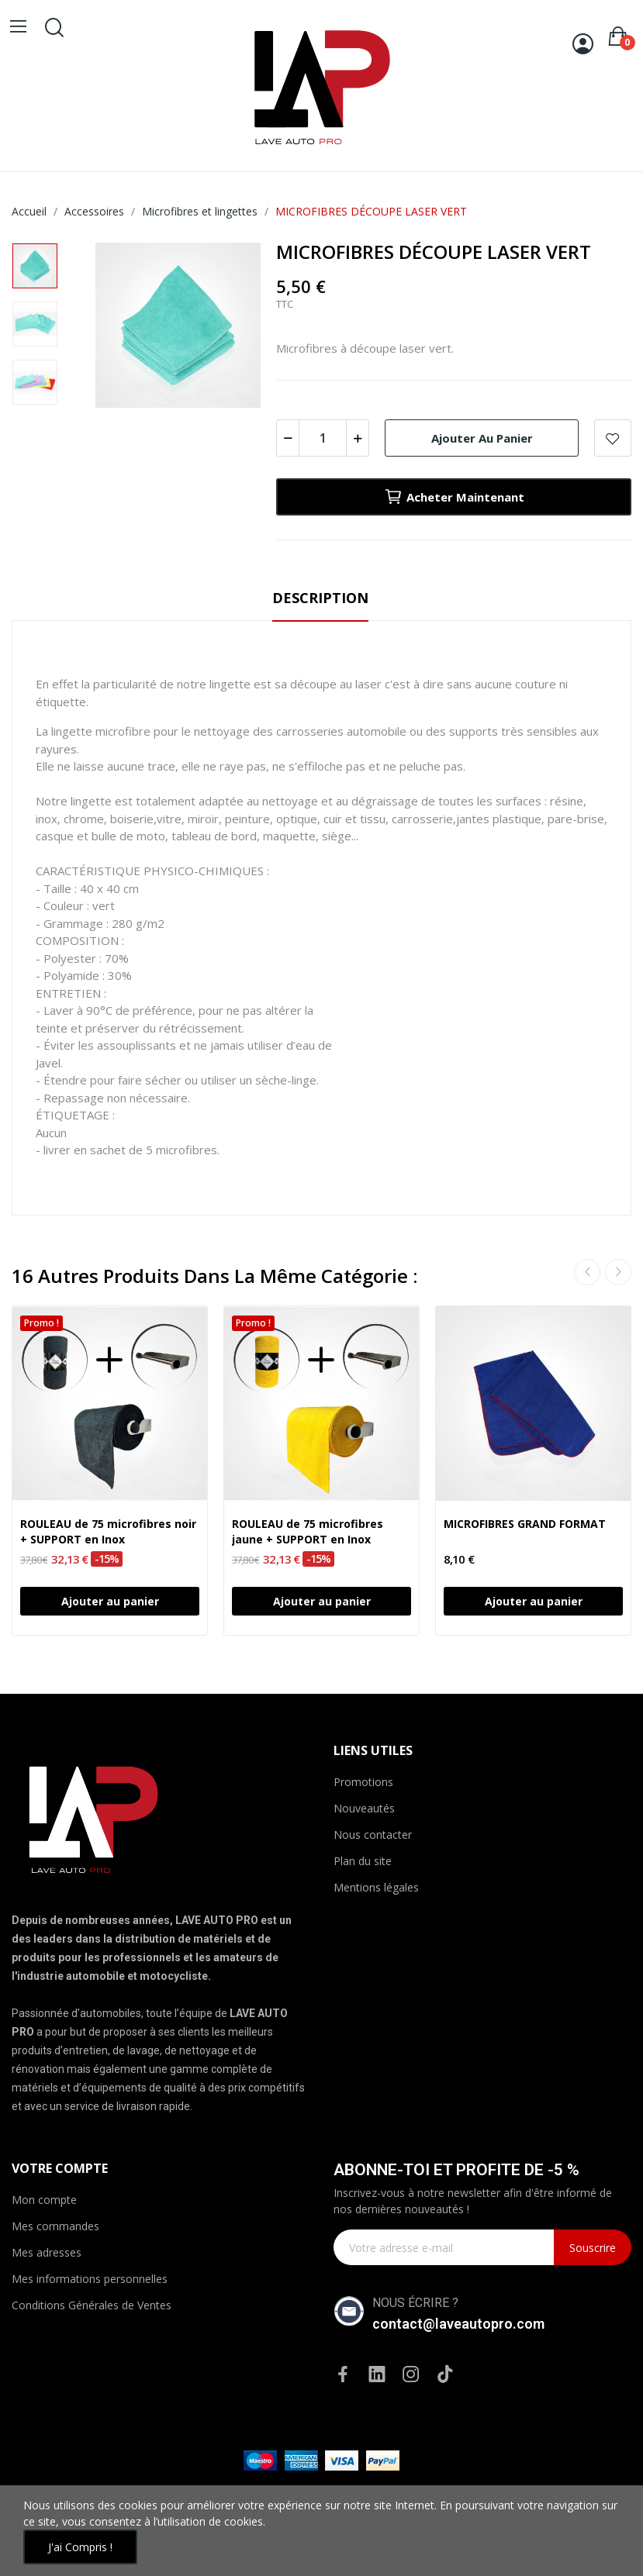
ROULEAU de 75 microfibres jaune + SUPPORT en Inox (307, 1531)
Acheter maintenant (454, 497)
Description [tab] (320, 597)
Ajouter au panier (482, 438)
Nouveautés (364, 1808)
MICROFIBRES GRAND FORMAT (525, 1523)
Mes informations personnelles (90, 2278)
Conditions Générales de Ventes (91, 2305)
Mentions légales (376, 1887)
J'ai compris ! (80, 2547)
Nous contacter (373, 1834)
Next (618, 1272)
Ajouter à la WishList (613, 438)
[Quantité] (322, 438)
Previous (587, 1272)
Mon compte (44, 2199)
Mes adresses (46, 2252)
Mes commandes (55, 2226)
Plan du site (363, 1861)
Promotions (363, 1781)
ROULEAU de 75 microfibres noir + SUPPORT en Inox (108, 1531)
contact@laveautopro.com (458, 2324)
